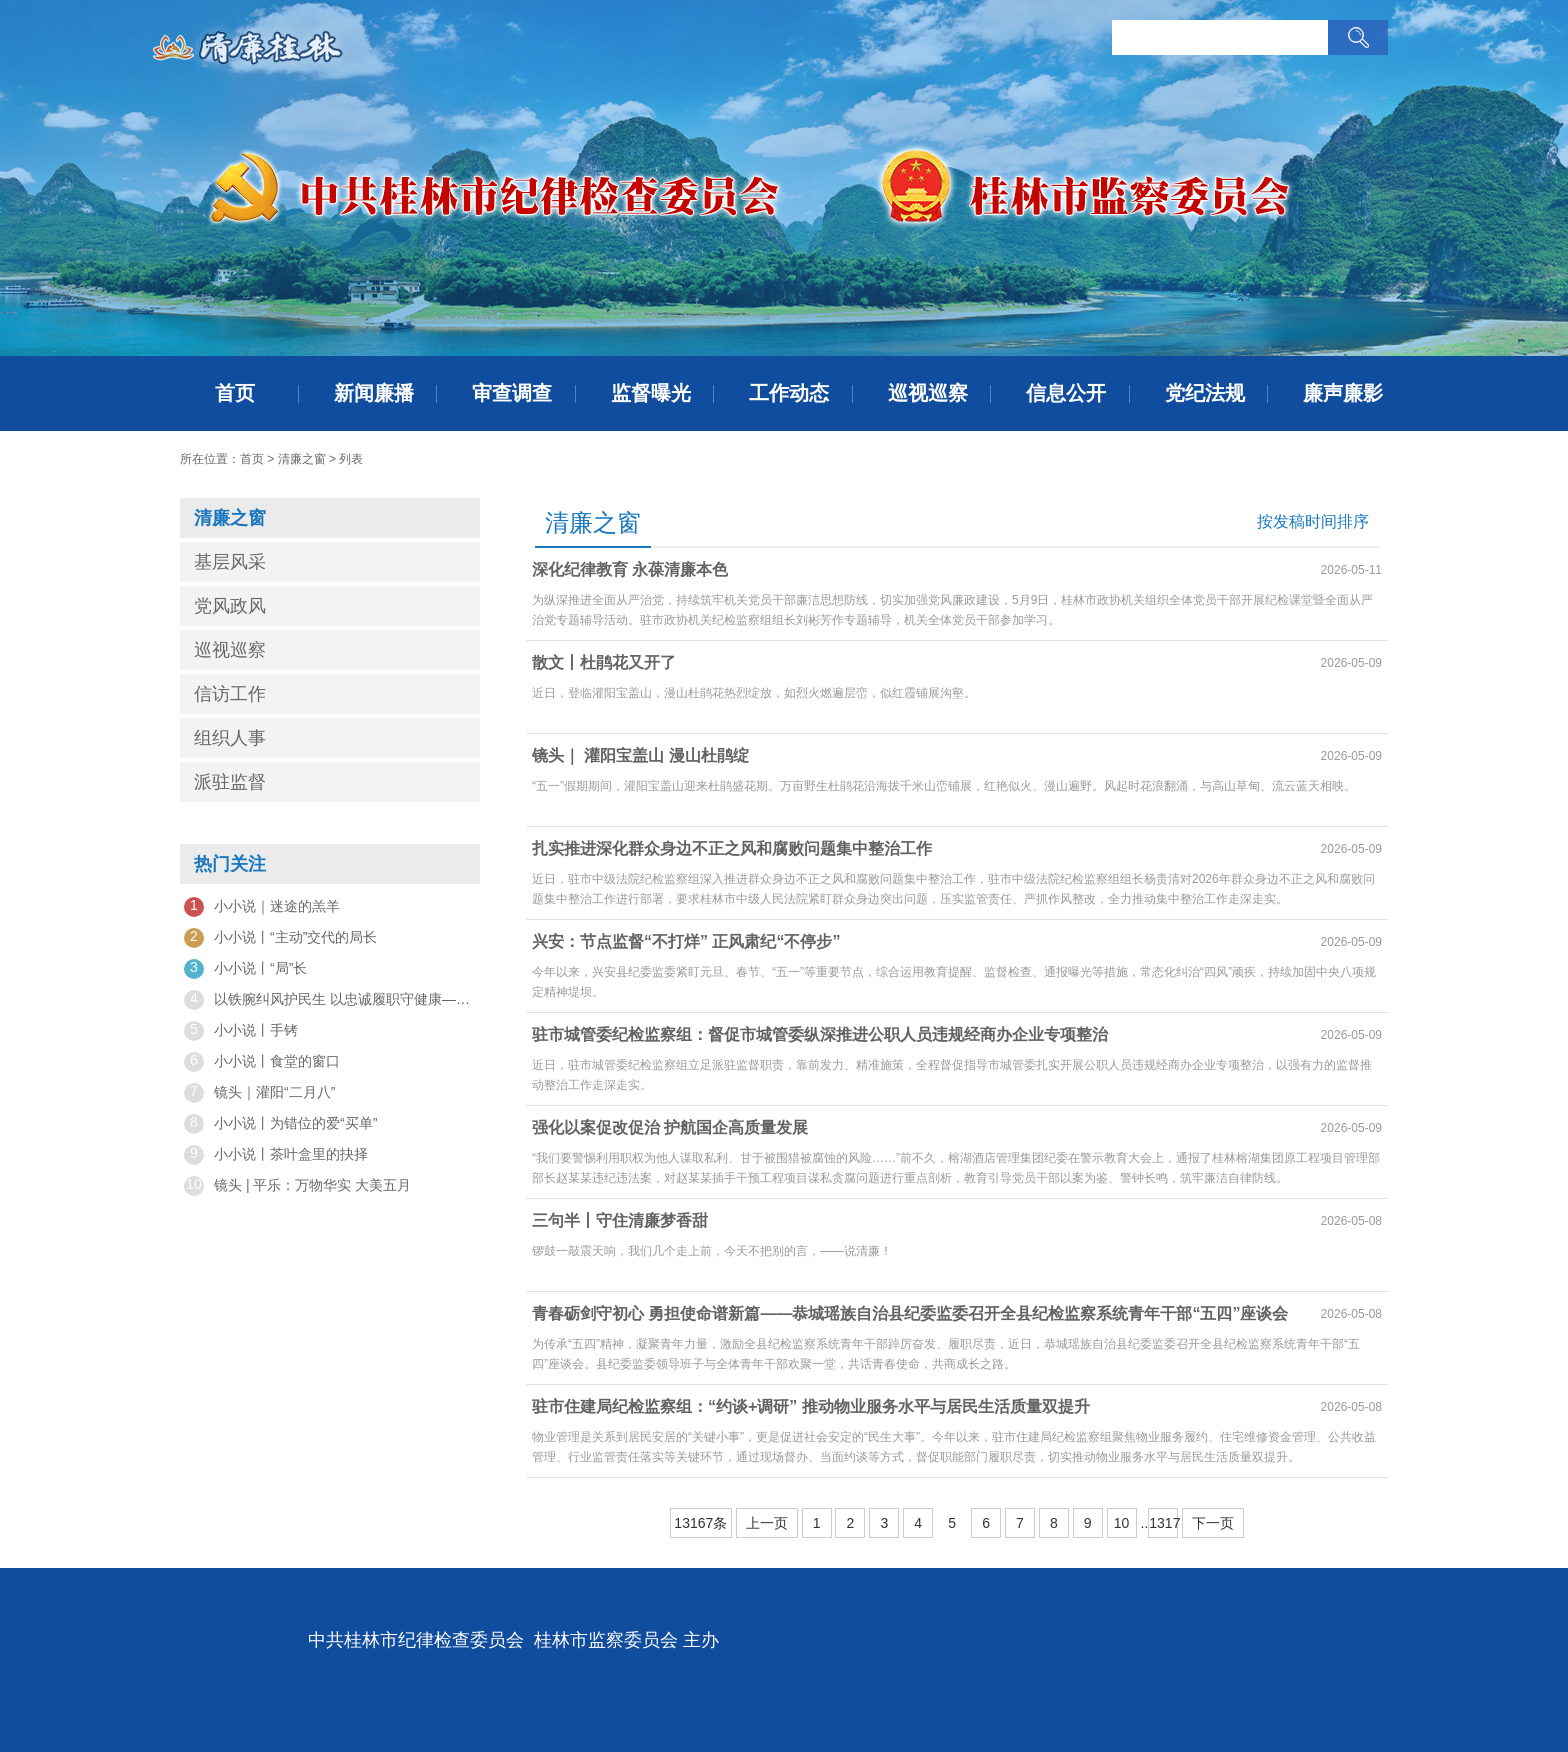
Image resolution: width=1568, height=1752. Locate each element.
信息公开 (1066, 393)
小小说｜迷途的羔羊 (262, 907)
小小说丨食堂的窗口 (262, 1062)
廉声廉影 (1343, 393)
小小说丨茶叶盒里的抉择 (276, 1155)
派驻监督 (230, 782)
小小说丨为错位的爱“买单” (280, 1124)
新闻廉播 (374, 393)
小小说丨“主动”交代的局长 (280, 938)
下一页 (1213, 1523)
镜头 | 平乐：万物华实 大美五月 (297, 1186)
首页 (235, 393)
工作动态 (789, 393)
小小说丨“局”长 (245, 969)
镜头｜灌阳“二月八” (259, 1093)
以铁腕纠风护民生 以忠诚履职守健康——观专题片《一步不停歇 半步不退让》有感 (330, 1000)
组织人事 (230, 738)
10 (1122, 1523)
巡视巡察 (928, 393)
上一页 (767, 1523)
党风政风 (230, 606)
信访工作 (230, 694)
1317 (1163, 1523)
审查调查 (512, 393)
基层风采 (230, 562)
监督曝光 (651, 393)
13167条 (700, 1523)
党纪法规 (1205, 393)
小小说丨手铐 (241, 1031)
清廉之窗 (302, 459)
